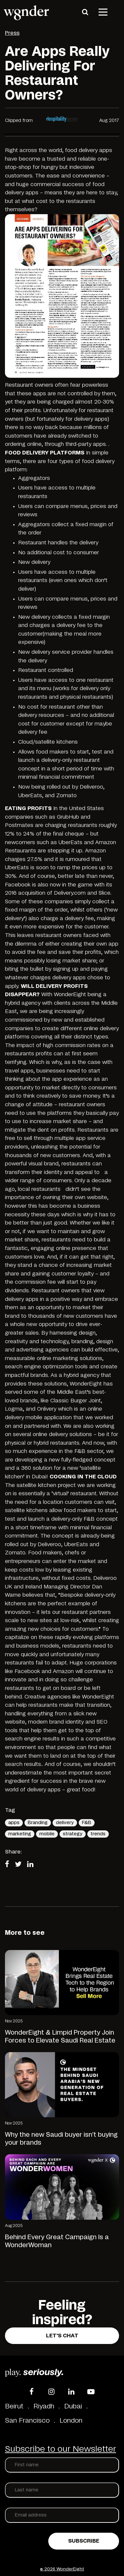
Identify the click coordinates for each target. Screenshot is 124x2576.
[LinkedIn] (71, 2391)
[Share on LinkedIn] (32, 1865)
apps (14, 1822)
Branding (38, 1822)
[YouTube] (91, 2391)
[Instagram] (51, 2391)
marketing (19, 1834)
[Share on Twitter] (20, 1865)
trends (98, 1834)
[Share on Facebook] (9, 1865)
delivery (65, 1822)
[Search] (85, 12)
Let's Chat (62, 2335)
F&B (86, 1822)
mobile (47, 1834)
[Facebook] (31, 2391)
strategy (72, 1834)
